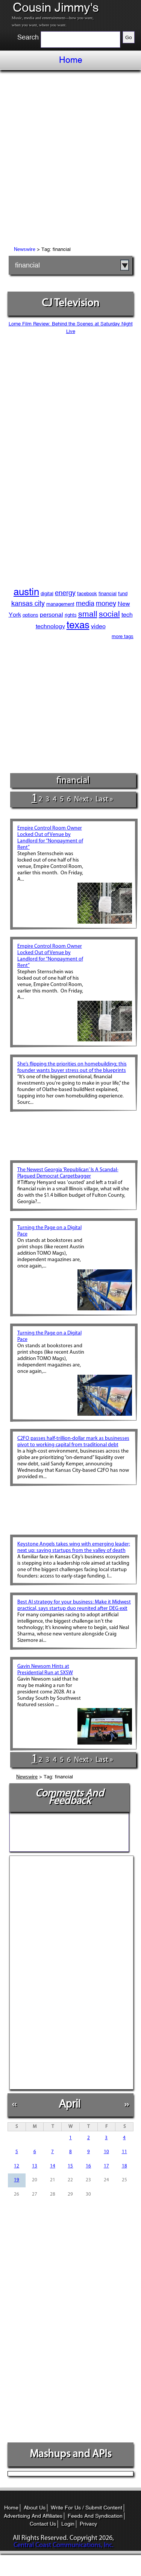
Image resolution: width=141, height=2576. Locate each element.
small (87, 614)
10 (106, 2151)
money (106, 603)
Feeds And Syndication (95, 2516)
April (69, 2103)
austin (26, 591)
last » (104, 799)
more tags (122, 636)
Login (67, 2524)
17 (106, 2166)
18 (124, 2166)
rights (71, 615)
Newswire (24, 249)
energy (65, 593)
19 (16, 2180)
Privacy (88, 2524)
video (98, 626)
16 (88, 2166)
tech (127, 614)
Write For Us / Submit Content (86, 2508)
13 (34, 2166)
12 (16, 2166)
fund (122, 593)
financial (27, 265)
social (109, 614)
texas (78, 625)
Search (28, 37)
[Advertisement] (70, 159)
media (85, 603)
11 (124, 2151)
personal (51, 614)
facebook (87, 593)
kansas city (28, 603)
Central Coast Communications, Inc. (64, 2545)
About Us (34, 2508)
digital (47, 593)
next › (83, 799)
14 (52, 2166)
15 (70, 2166)
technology (50, 626)
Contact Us (43, 2524)
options (30, 615)
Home (70, 60)
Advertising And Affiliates (33, 2516)
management (60, 604)
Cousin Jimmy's (56, 7)
